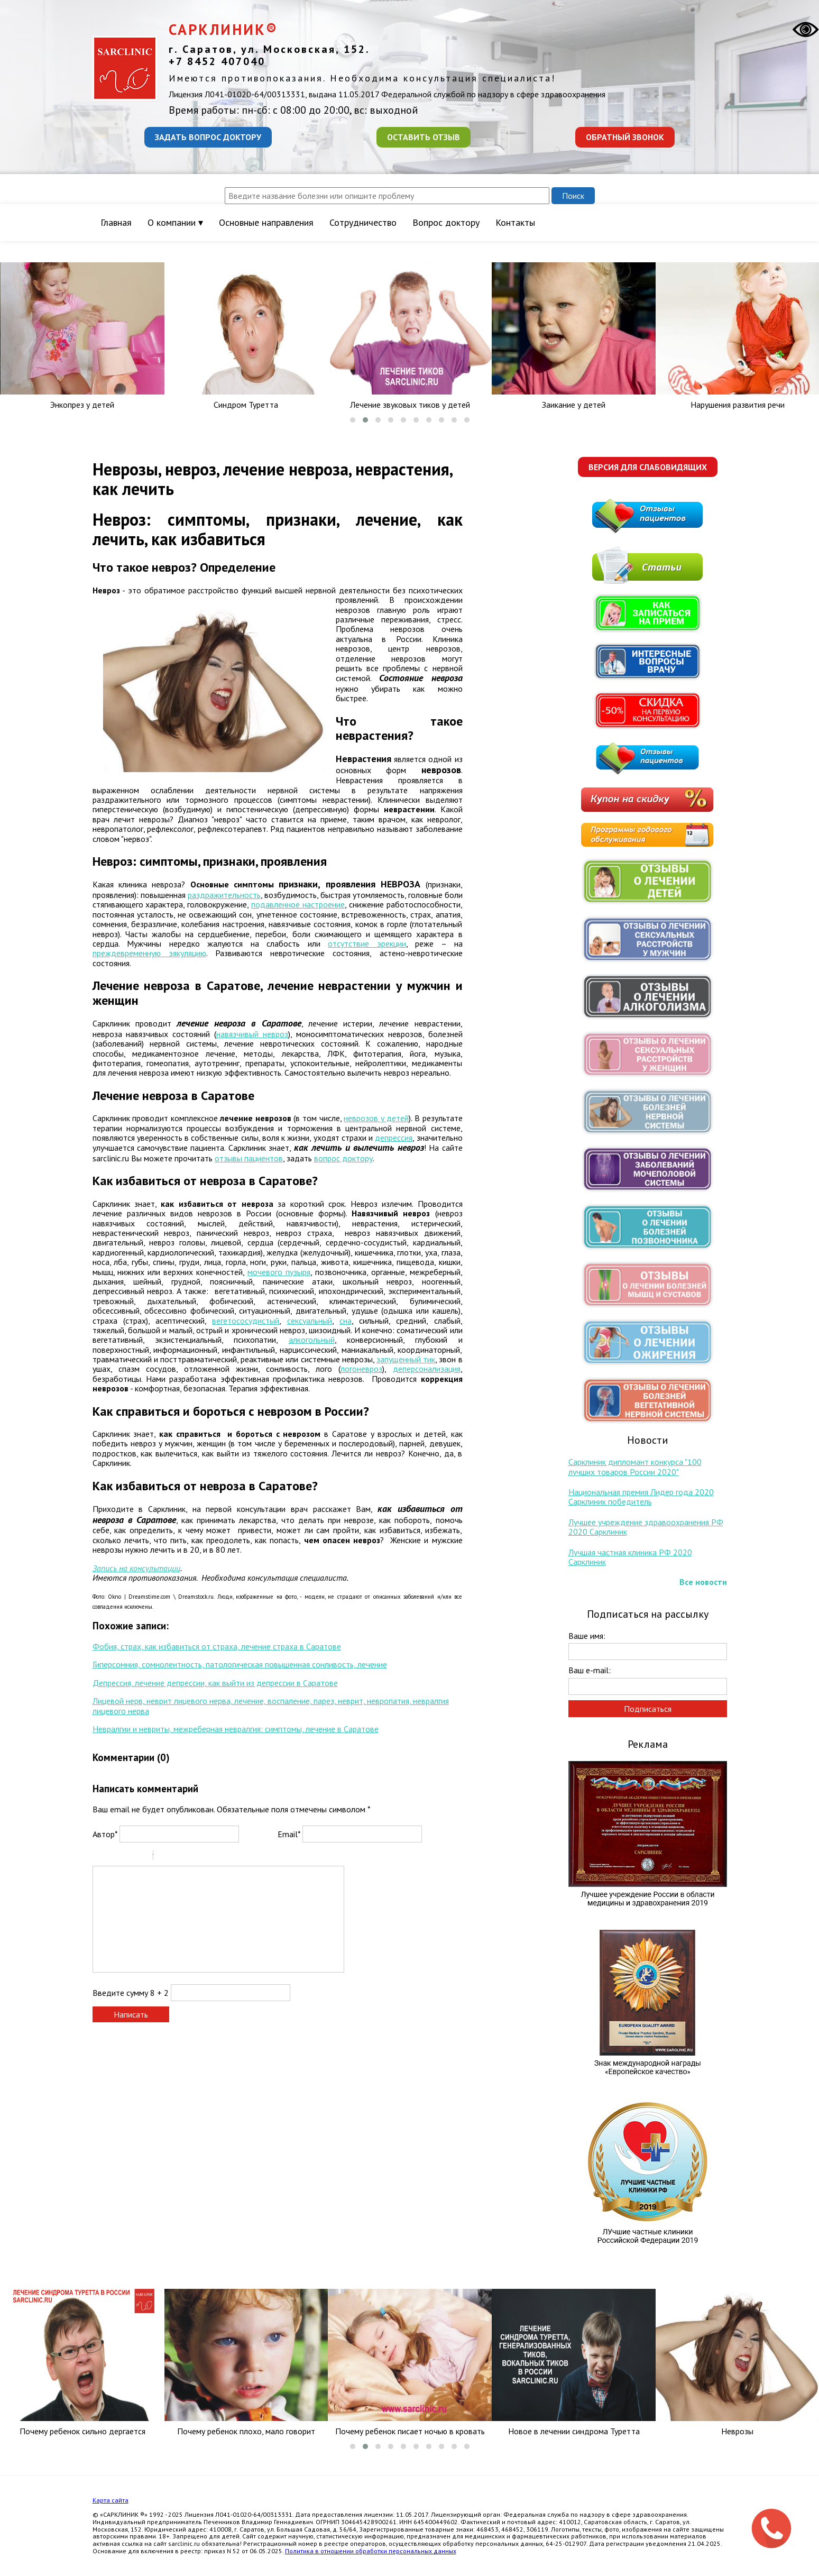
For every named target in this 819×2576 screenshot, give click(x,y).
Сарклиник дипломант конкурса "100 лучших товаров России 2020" (635, 1466)
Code (179, 1856)
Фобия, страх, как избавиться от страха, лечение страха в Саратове (217, 1646)
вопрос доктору (343, 1158)
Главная (116, 222)
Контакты (515, 222)
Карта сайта (110, 2500)
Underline (127, 1856)
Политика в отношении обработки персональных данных (370, 2551)
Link (193, 1856)
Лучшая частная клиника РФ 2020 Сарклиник (630, 1557)
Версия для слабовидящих (647, 467)
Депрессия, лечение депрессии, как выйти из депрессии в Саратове (215, 1682)
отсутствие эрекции (367, 943)
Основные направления (266, 222)
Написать (131, 2014)
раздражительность (224, 895)
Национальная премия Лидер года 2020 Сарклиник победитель (641, 1497)
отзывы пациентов (249, 1158)
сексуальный (309, 1320)
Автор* (105, 1834)
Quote (165, 1856)
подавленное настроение (298, 904)
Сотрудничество (363, 222)
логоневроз (361, 1368)
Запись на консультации (136, 1568)
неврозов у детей (376, 1118)
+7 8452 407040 (217, 61)
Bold (99, 1856)
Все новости (703, 1581)
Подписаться (647, 1708)
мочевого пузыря (278, 1272)
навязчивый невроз (252, 1034)
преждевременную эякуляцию (149, 953)
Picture (206, 1856)
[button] (352, 420)
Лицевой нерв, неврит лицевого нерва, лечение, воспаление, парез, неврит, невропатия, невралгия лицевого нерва (271, 1705)
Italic (113, 1856)
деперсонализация (427, 1368)
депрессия (393, 1137)
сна (345, 1320)
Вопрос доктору (446, 222)
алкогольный (312, 1339)
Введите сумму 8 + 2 (131, 1992)
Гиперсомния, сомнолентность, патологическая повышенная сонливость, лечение (240, 1664)
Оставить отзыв (423, 137)
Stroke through (140, 1856)
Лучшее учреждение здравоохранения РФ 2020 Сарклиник (645, 1527)
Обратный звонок (625, 137)
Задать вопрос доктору (208, 137)
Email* (289, 1834)
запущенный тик (405, 1359)
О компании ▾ (175, 222)
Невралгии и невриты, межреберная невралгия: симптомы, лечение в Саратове (236, 1729)
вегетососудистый (245, 1320)
